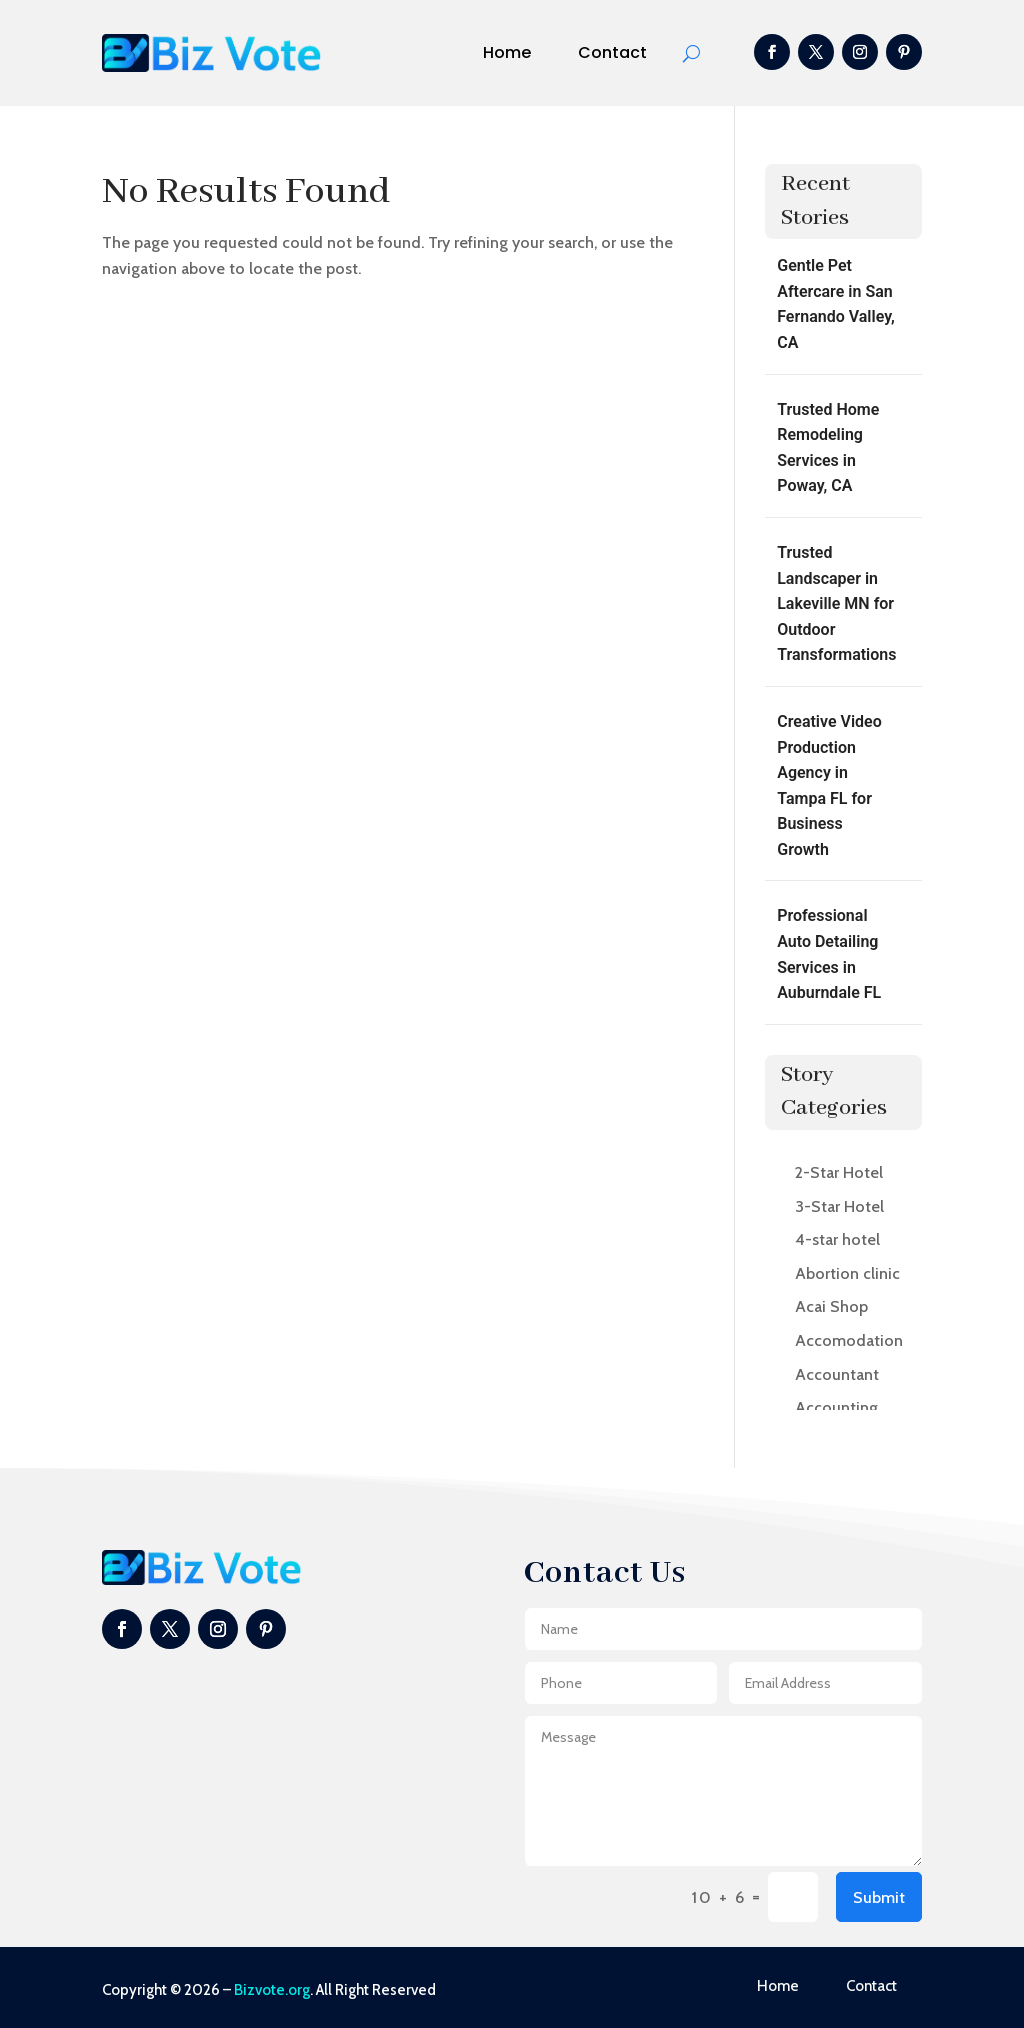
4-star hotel (837, 1239)
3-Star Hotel (839, 1206)
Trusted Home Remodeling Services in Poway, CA (828, 448)
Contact (612, 52)
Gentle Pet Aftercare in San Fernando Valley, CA (836, 304)
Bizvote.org (272, 1990)
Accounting (836, 1407)
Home (507, 52)
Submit (879, 1897)
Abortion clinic (847, 1273)
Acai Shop (831, 1306)
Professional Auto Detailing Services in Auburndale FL (829, 954)
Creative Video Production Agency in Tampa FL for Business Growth (829, 785)
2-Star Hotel (839, 1172)
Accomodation (849, 1340)
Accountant (837, 1374)
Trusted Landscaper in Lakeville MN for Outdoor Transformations (836, 603)
